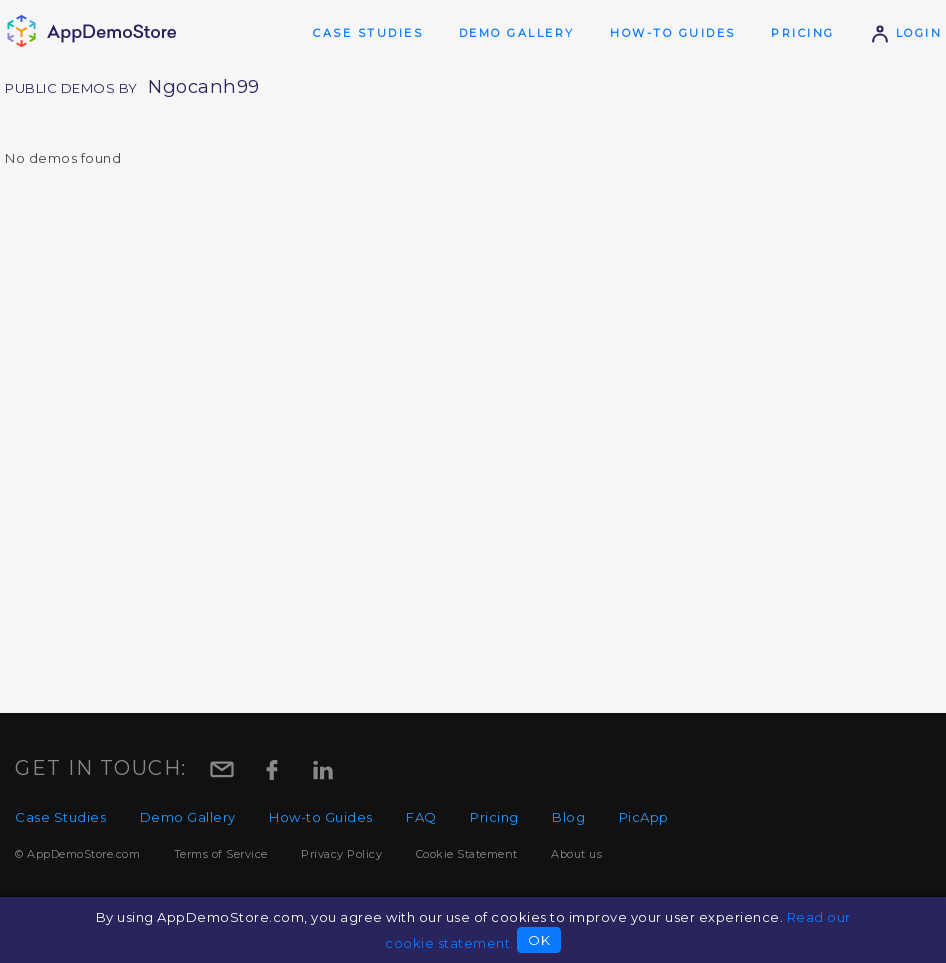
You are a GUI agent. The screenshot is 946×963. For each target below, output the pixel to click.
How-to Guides (673, 33)
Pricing (803, 33)
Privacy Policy (341, 854)
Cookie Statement (467, 854)
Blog (568, 817)
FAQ (421, 817)
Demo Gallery (517, 33)
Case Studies (368, 33)
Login (906, 33)
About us (576, 854)
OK (539, 940)
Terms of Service (221, 854)
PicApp (644, 817)
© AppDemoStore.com (77, 854)
